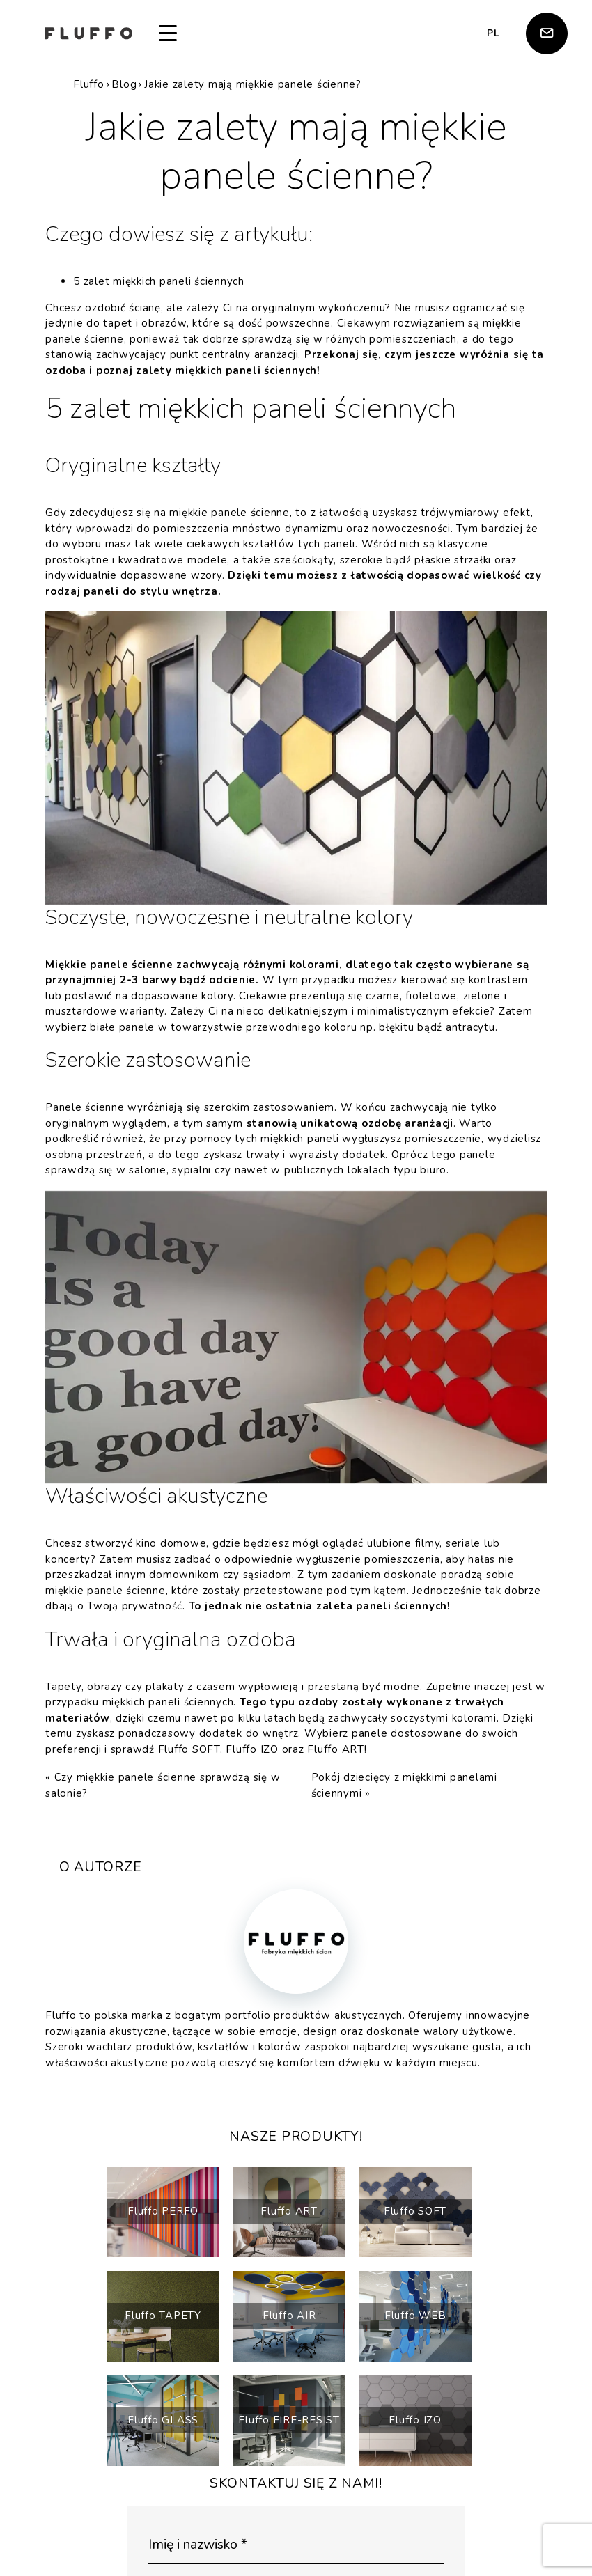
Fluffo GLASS (162, 2420)
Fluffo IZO (252, 1749)
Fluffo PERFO (162, 2211)
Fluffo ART (335, 1749)
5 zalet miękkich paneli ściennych (158, 281)
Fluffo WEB (415, 2316)
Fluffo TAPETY (163, 2316)
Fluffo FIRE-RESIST (289, 2420)
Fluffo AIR (289, 2316)
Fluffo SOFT (189, 1749)
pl (493, 33)
